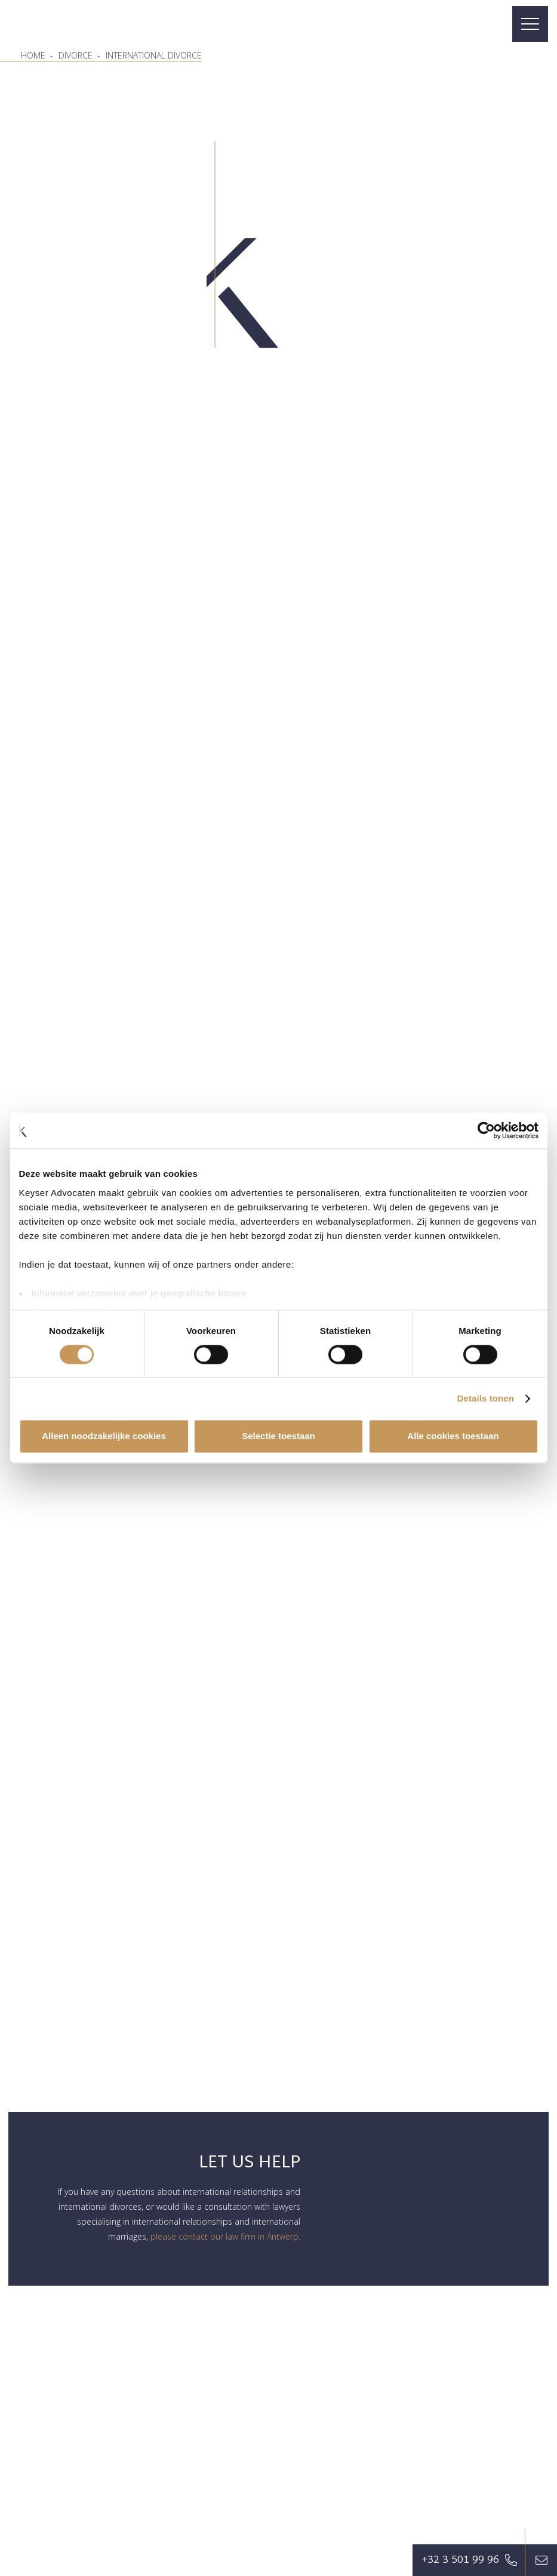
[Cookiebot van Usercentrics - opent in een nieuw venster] (486, 1130)
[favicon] (45, 24)
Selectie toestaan (278, 1436)
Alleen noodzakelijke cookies (104, 1436)
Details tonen (485, 1398)
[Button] (541, 2560)
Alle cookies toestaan (452, 1436)
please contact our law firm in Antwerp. (225, 2236)
